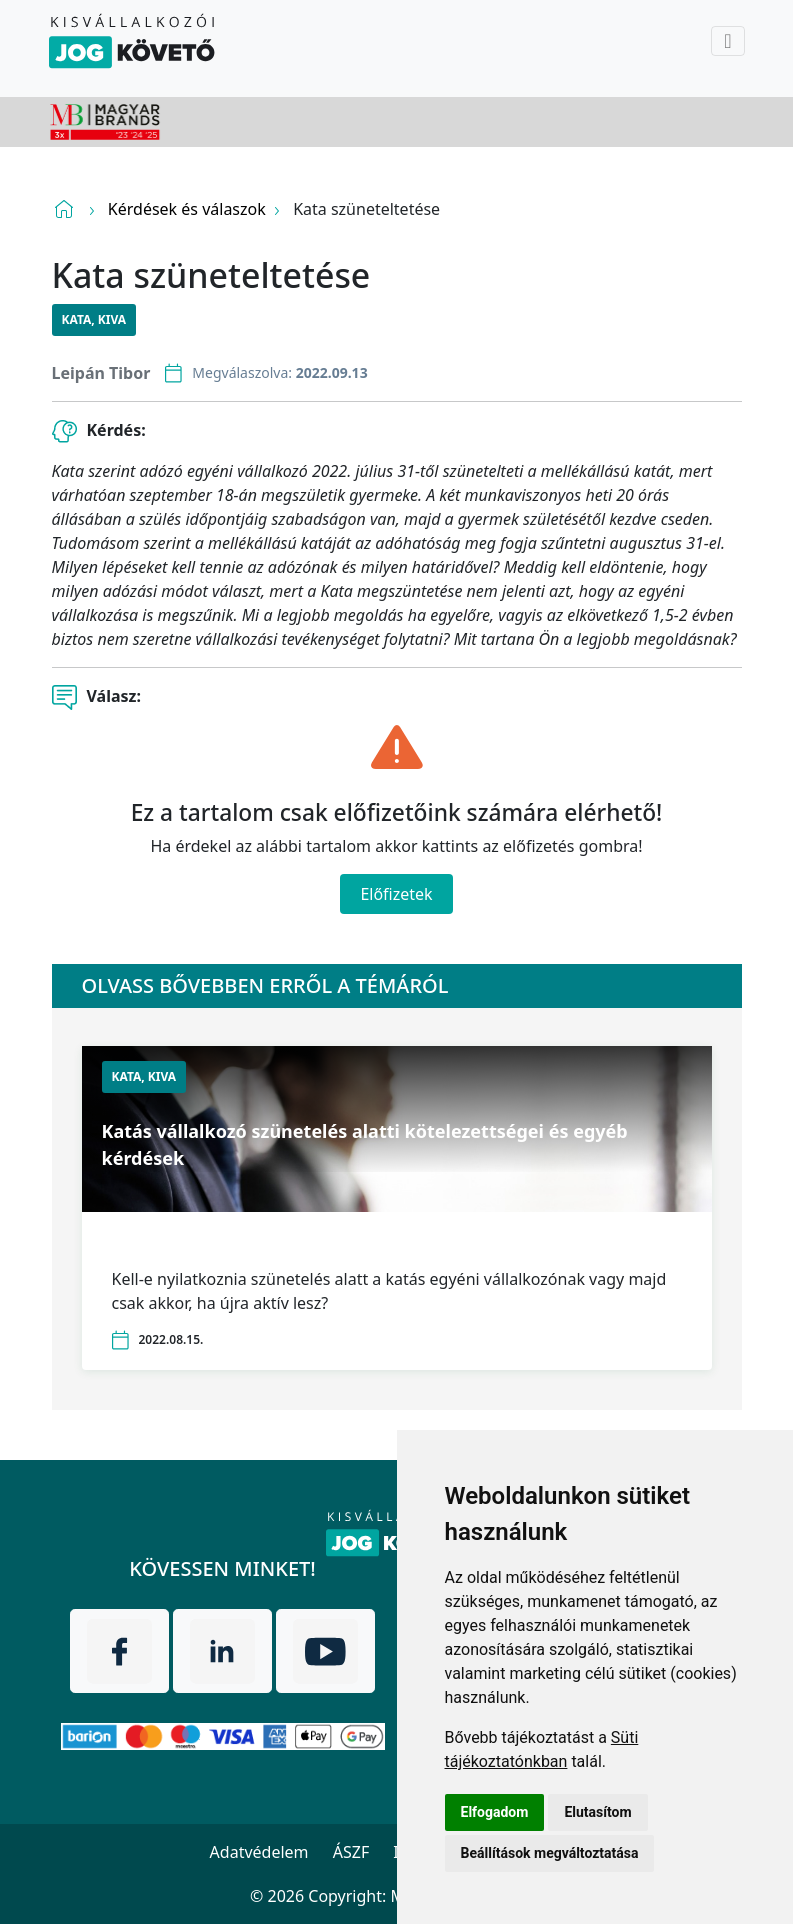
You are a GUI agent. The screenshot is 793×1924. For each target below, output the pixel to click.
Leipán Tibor (101, 373)
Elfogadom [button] (495, 1812)
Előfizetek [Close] (396, 894)
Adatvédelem (259, 1852)
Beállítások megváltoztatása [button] (550, 1853)
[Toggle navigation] (727, 41)
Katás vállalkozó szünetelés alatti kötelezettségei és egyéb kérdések (365, 1144)
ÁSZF (351, 1852)
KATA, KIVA (94, 319)
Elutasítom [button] (597, 1812)
